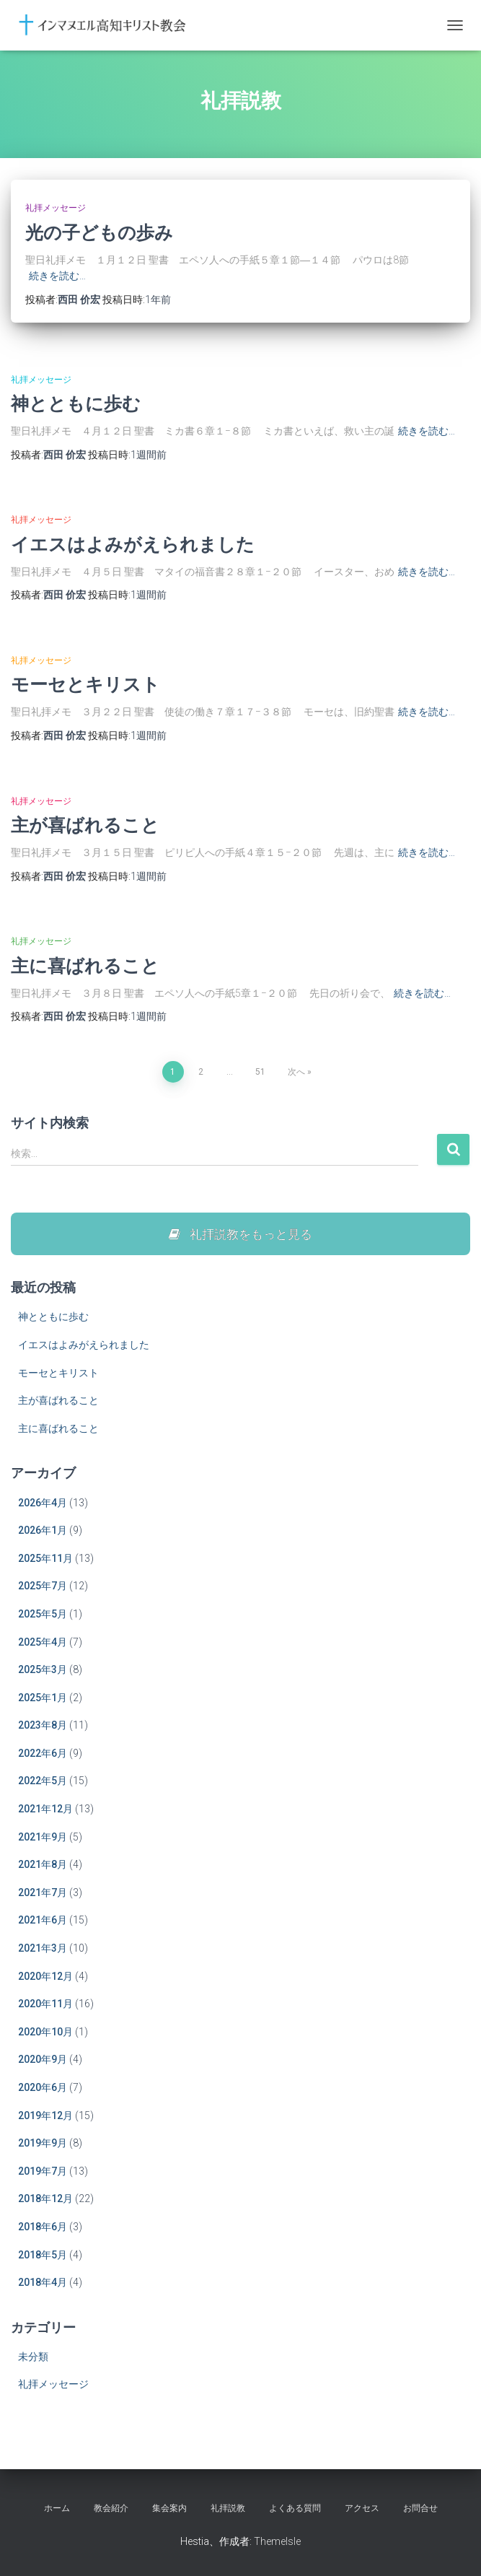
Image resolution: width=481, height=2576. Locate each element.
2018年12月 (45, 2198)
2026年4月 (42, 1503)
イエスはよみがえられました (133, 544)
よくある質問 (295, 2508)
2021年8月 (42, 1864)
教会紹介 (111, 2508)
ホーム (57, 2508)
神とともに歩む (76, 403)
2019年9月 (42, 2143)
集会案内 (169, 2508)
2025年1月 (42, 1697)
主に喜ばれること (85, 965)
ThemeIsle (277, 2541)
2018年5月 (42, 2255)
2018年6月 (42, 2226)
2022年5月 (42, 1780)
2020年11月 (45, 2003)
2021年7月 (42, 1892)
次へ (296, 1072)
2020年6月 (42, 2087)
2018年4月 (42, 2282)
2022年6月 (42, 1753)
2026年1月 (42, 1530)
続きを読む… (57, 275)
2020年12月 (45, 1976)
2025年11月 (45, 1558)
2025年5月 (42, 1614)
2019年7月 (42, 2171)
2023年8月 (42, 1725)
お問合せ (420, 2508)
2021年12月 (45, 1809)
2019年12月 (45, 2115)
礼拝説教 (228, 2508)
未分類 (33, 2356)
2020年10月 (45, 2032)
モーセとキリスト (85, 684)
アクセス (362, 2508)
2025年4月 (42, 1642)
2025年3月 (42, 1669)
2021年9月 (42, 1837)
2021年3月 (42, 1948)
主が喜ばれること (85, 825)
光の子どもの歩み (99, 232)
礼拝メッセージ (55, 208)
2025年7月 (42, 1586)
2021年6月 (42, 1920)
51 (260, 1072)
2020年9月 (42, 2059)
